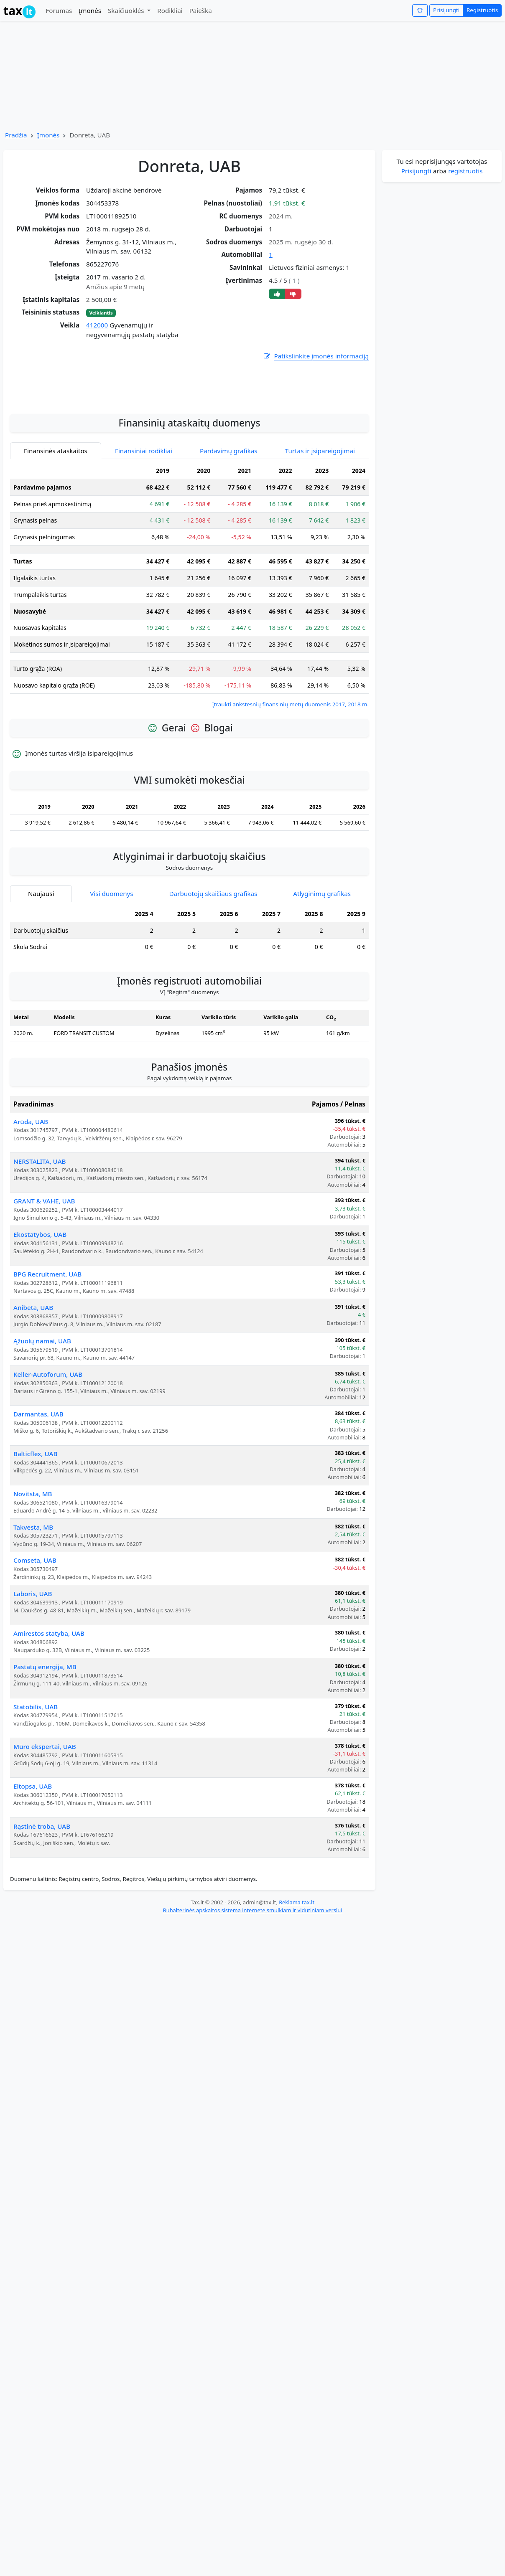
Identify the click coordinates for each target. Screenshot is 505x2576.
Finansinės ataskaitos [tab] (55, 547)
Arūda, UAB (30, 1218)
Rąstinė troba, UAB (41, 1923)
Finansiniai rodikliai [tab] (143, 547)
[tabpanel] (189, 682)
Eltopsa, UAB (32, 1882)
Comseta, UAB (34, 1656)
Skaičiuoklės (127, 10)
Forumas (59, 10)
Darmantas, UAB (38, 1510)
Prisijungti (446, 10)
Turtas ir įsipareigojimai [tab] (320, 547)
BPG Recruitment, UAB (47, 1370)
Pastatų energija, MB (45, 1763)
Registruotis (482, 10)
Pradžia (16, 135)
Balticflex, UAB (35, 1550)
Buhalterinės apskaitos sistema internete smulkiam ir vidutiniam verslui (252, 2006)
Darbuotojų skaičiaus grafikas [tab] (213, 990)
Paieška (200, 10)
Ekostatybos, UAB (39, 1331)
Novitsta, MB (32, 1590)
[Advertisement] (189, 479)
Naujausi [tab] (41, 990)
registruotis (465, 171)
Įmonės (90, 10)
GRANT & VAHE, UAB (44, 1297)
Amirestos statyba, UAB (48, 1730)
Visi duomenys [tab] (111, 990)
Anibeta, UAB (33, 1404)
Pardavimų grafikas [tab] (229, 547)
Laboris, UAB (32, 1690)
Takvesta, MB (33, 1623)
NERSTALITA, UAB (39, 1258)
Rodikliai (169, 10)
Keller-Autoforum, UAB (47, 1471)
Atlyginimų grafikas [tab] (322, 990)
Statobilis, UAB (35, 1803)
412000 (97, 325)
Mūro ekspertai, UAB (44, 1843)
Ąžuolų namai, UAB (42, 1437)
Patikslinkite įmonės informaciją (316, 356)
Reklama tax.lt (296, 1998)
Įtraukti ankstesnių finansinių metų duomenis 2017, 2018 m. (290, 801)
